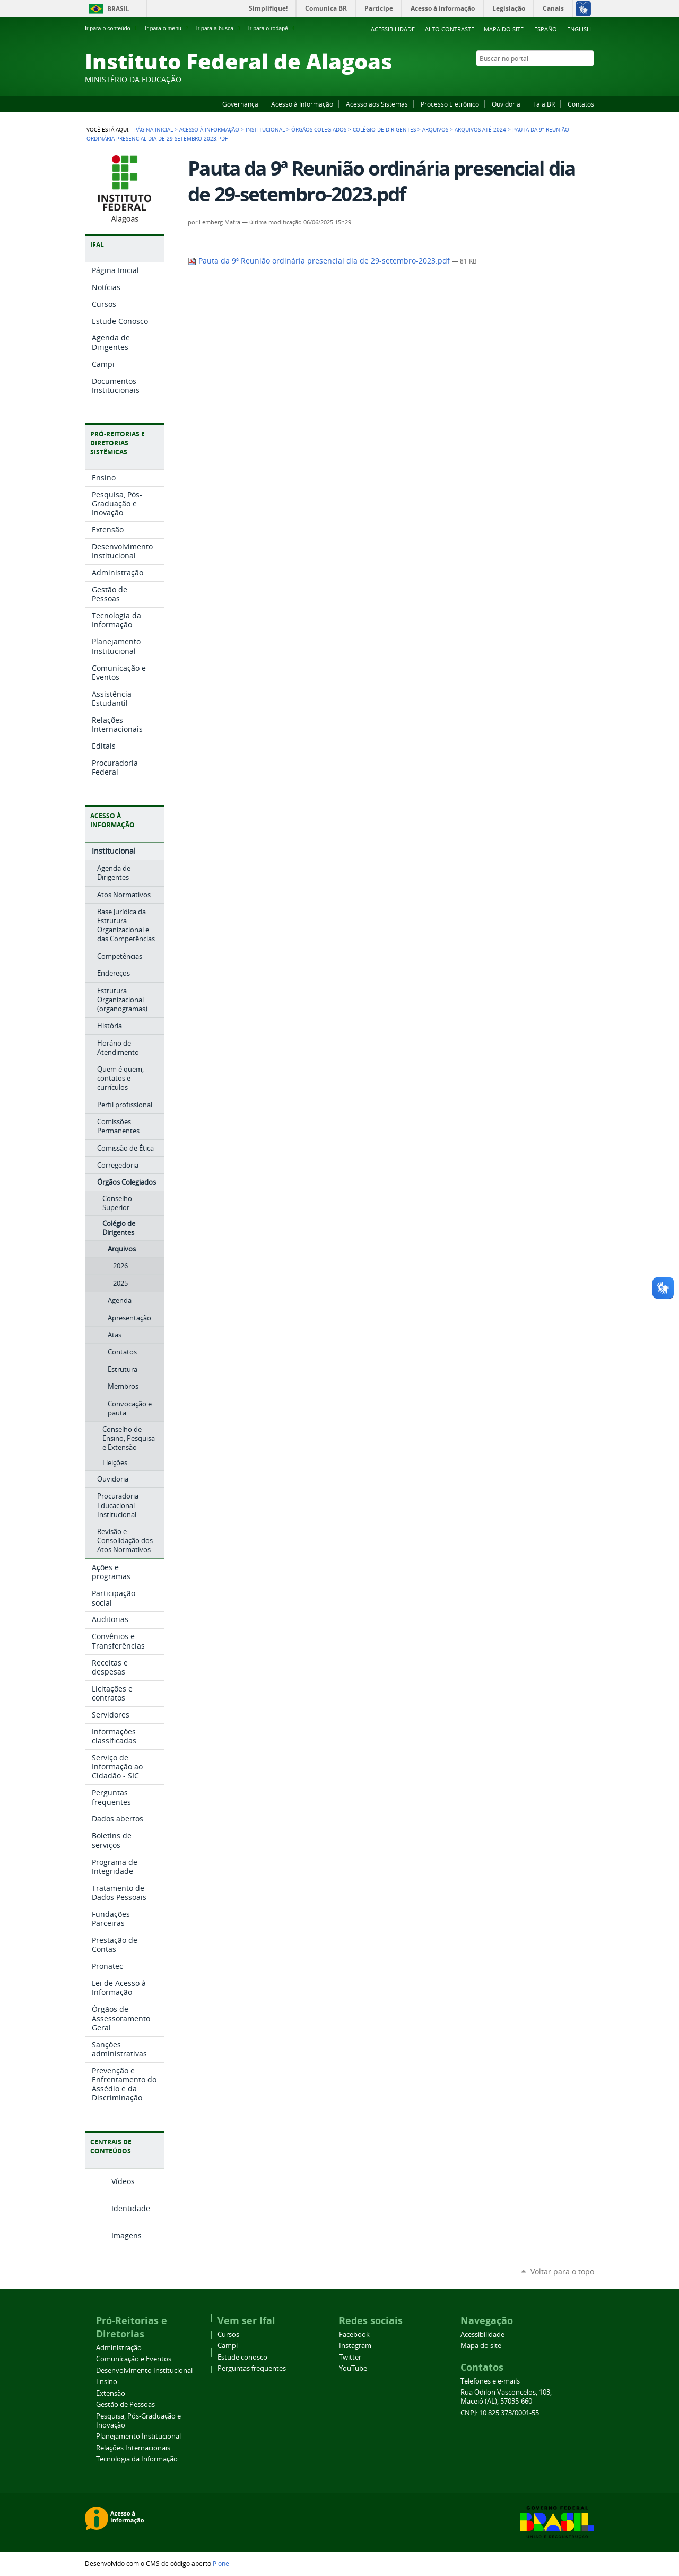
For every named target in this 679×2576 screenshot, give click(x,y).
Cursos (228, 2334)
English (579, 29)
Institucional (265, 129)
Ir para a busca (219, 28)
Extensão (110, 2393)
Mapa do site (504, 29)
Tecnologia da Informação (137, 2459)
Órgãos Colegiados (318, 129)
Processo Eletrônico (450, 104)
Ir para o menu (167, 28)
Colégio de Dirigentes (384, 129)
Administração (119, 2347)
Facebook (535, 79)
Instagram (562, 79)
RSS (589, 79)
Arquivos (435, 129)
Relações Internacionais (133, 2447)
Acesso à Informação (302, 104)
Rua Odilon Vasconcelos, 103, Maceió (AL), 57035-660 (506, 2397)
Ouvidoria (506, 104)
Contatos (581, 104)
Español (547, 29)
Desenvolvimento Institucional (144, 2370)
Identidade (130, 2208)
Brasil (118, 8)
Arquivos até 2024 (480, 129)
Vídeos (123, 2181)
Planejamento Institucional (138, 2436)
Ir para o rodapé (272, 28)
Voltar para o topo (562, 2271)
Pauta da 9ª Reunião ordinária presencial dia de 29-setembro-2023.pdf (320, 261)
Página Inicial (153, 129)
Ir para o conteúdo (112, 28)
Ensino (106, 2381)
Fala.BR (544, 104)
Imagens (126, 2235)
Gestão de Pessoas (125, 2404)
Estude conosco (242, 2357)
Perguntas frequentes (251, 2368)
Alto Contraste (449, 29)
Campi (227, 2345)
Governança (240, 104)
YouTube (549, 79)
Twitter (575, 79)
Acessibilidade (393, 29)
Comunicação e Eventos (133, 2358)
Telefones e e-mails (490, 2381)
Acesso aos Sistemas (377, 104)
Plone (221, 2563)
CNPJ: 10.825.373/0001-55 (499, 2412)
